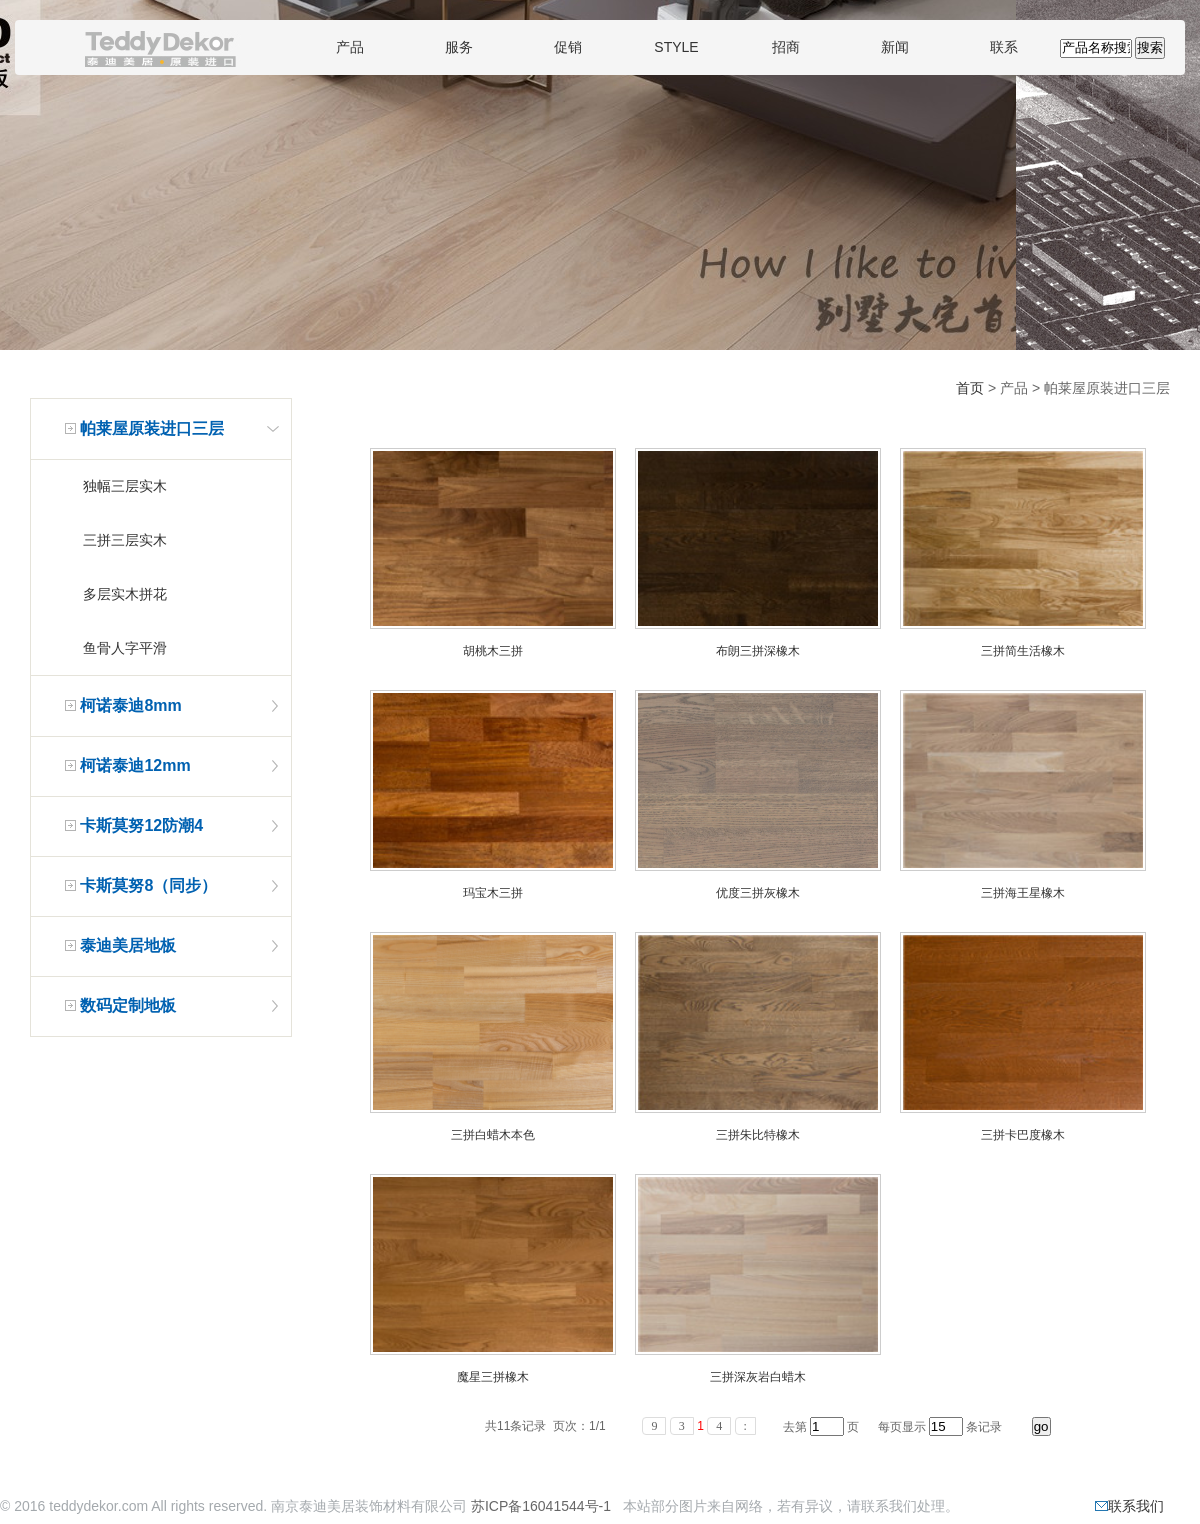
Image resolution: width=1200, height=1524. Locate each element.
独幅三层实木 (125, 486)
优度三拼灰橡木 (758, 893)
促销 (568, 47)
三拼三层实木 (125, 540)
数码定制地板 (128, 1005)
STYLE (676, 47)
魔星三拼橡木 (493, 1377)
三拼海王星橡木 (1023, 893)
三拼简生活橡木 (1023, 651)
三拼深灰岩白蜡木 (758, 1377)
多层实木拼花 (125, 594)
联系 (1004, 47)
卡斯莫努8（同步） (148, 885)
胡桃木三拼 (493, 651)
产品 (350, 47)
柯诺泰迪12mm (135, 765)
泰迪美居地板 (128, 945)
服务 (459, 47)
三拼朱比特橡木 (758, 1135)
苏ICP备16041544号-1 (541, 1506)
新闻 (895, 47)
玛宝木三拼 (493, 893)
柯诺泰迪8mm (130, 705)
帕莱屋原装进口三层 (152, 428)
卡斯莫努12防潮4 (141, 825)
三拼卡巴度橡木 (1023, 1135)
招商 (786, 47)
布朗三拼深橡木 (758, 651)
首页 (970, 388)
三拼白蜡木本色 (493, 1135)
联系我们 (1129, 1506)
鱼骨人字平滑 (125, 648)
